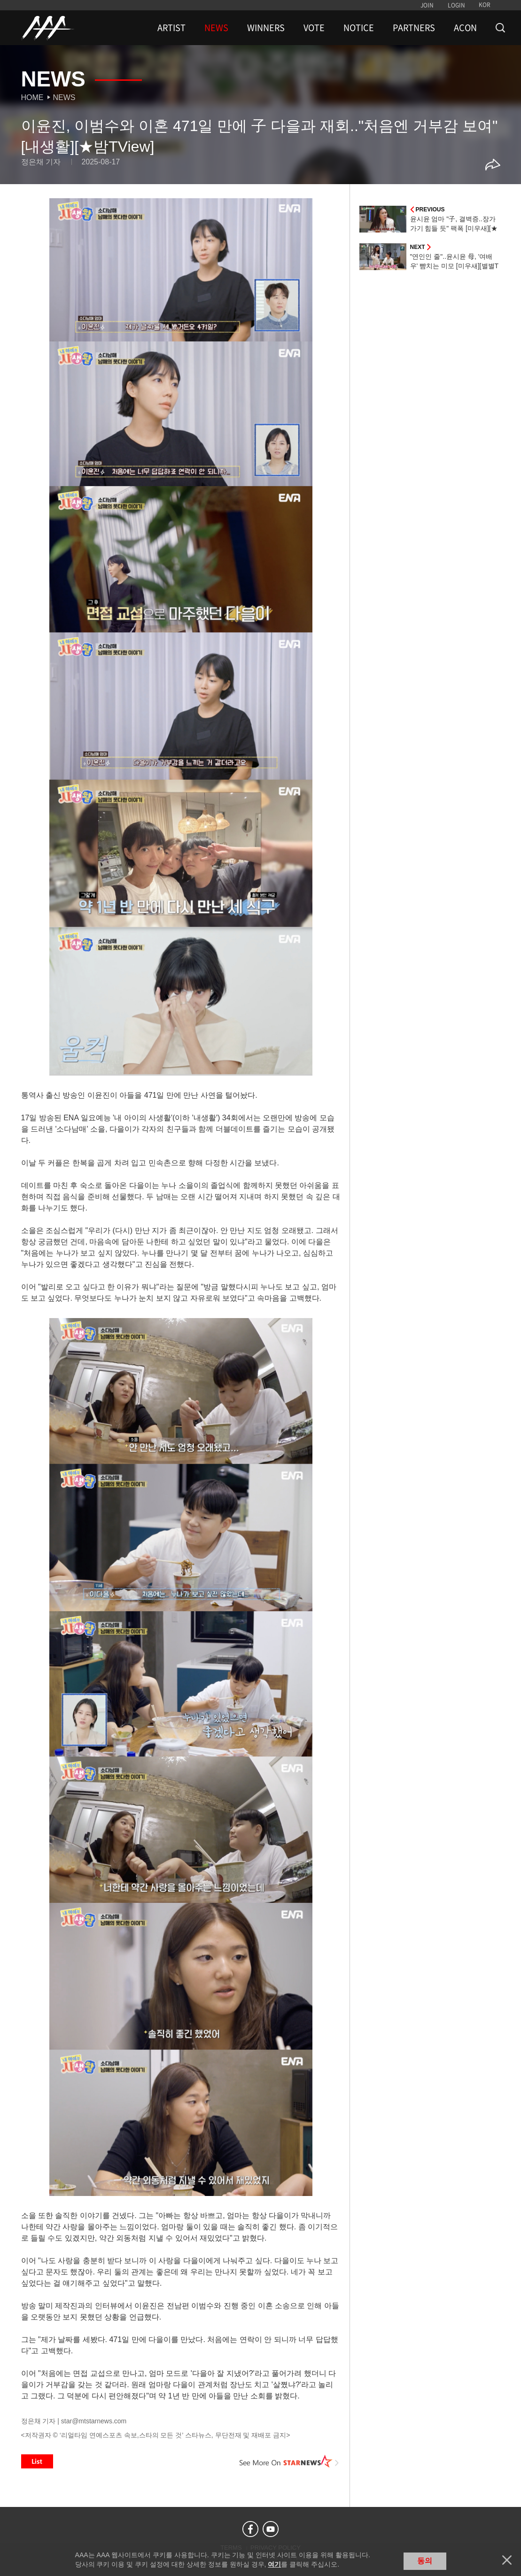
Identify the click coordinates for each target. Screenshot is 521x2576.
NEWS (216, 27)
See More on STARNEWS (289, 2461)
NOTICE (358, 27)
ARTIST (171, 27)
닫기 (507, 2560)
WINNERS (266, 27)
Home (32, 97)
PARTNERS (414, 27)
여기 (274, 2564)
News (64, 97)
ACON (465, 27)
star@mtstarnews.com (93, 2421)
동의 (424, 2561)
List (37, 2461)
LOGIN (456, 5)
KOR (484, 5)
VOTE (314, 27)
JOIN (427, 5)
